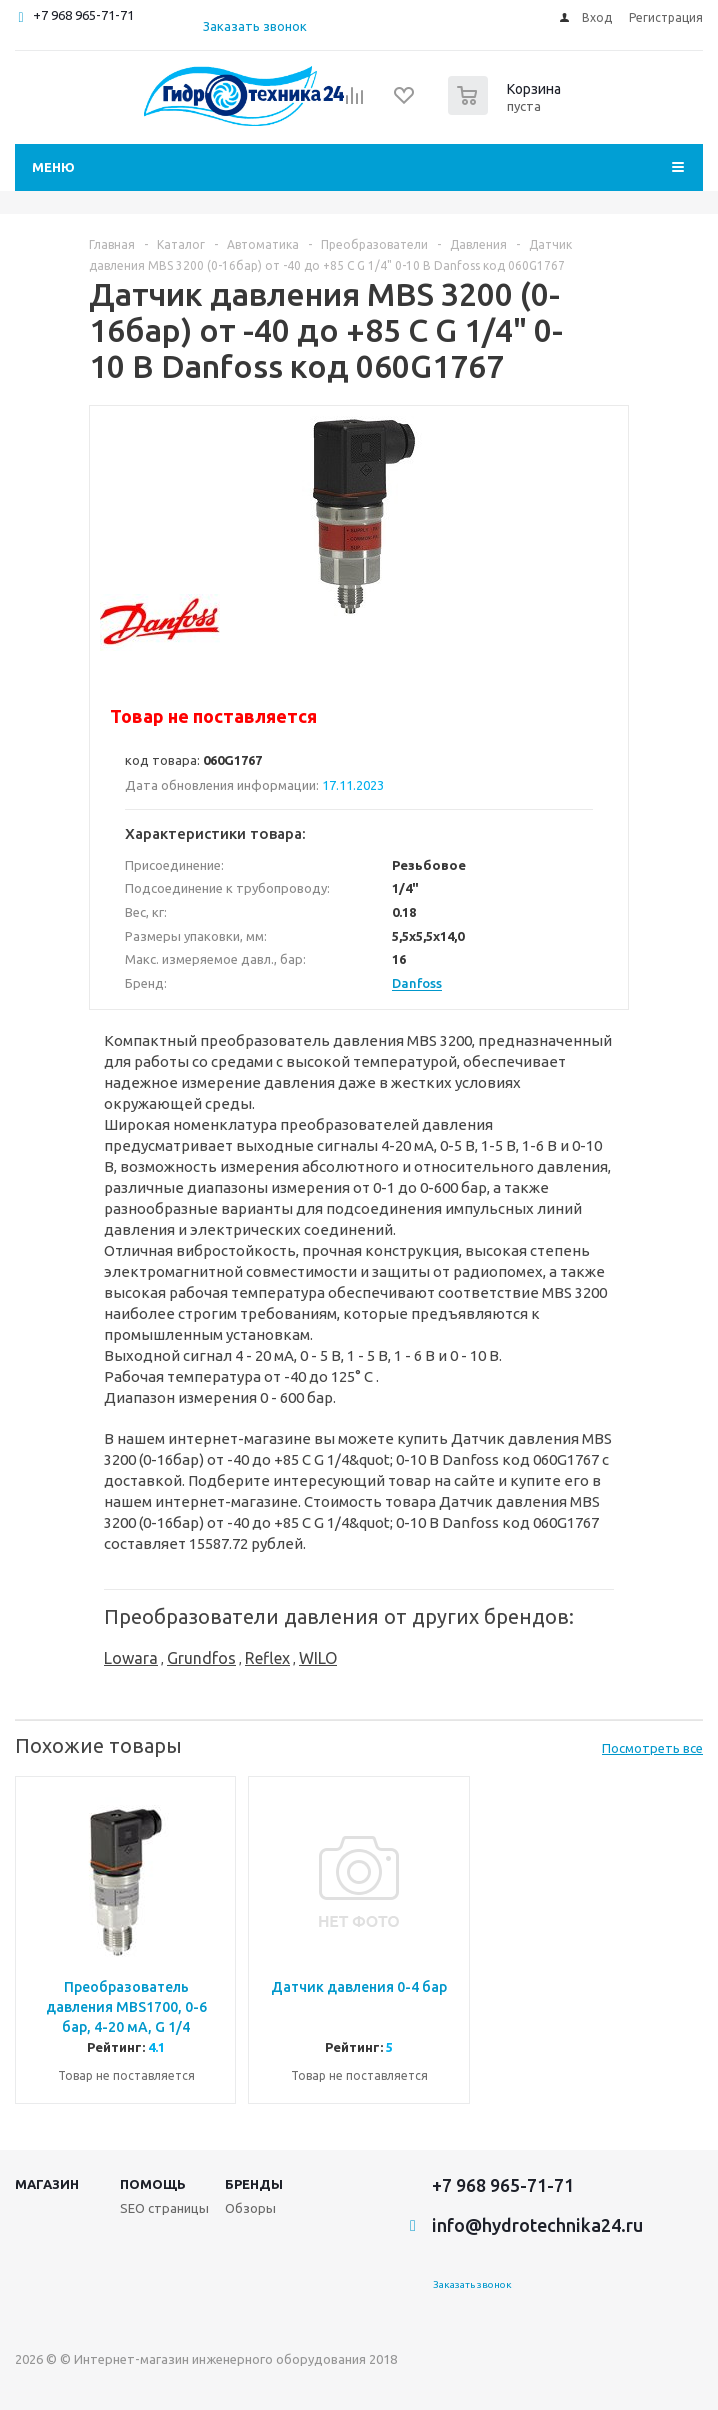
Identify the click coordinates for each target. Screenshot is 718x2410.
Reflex (267, 1658)
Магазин (47, 2184)
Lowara (131, 1658)
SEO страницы (164, 2208)
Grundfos (201, 1658)
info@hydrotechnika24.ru (537, 2225)
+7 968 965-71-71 (83, 15)
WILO (318, 1658)
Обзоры (250, 2208)
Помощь (153, 2184)
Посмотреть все (652, 1748)
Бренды (254, 2184)
